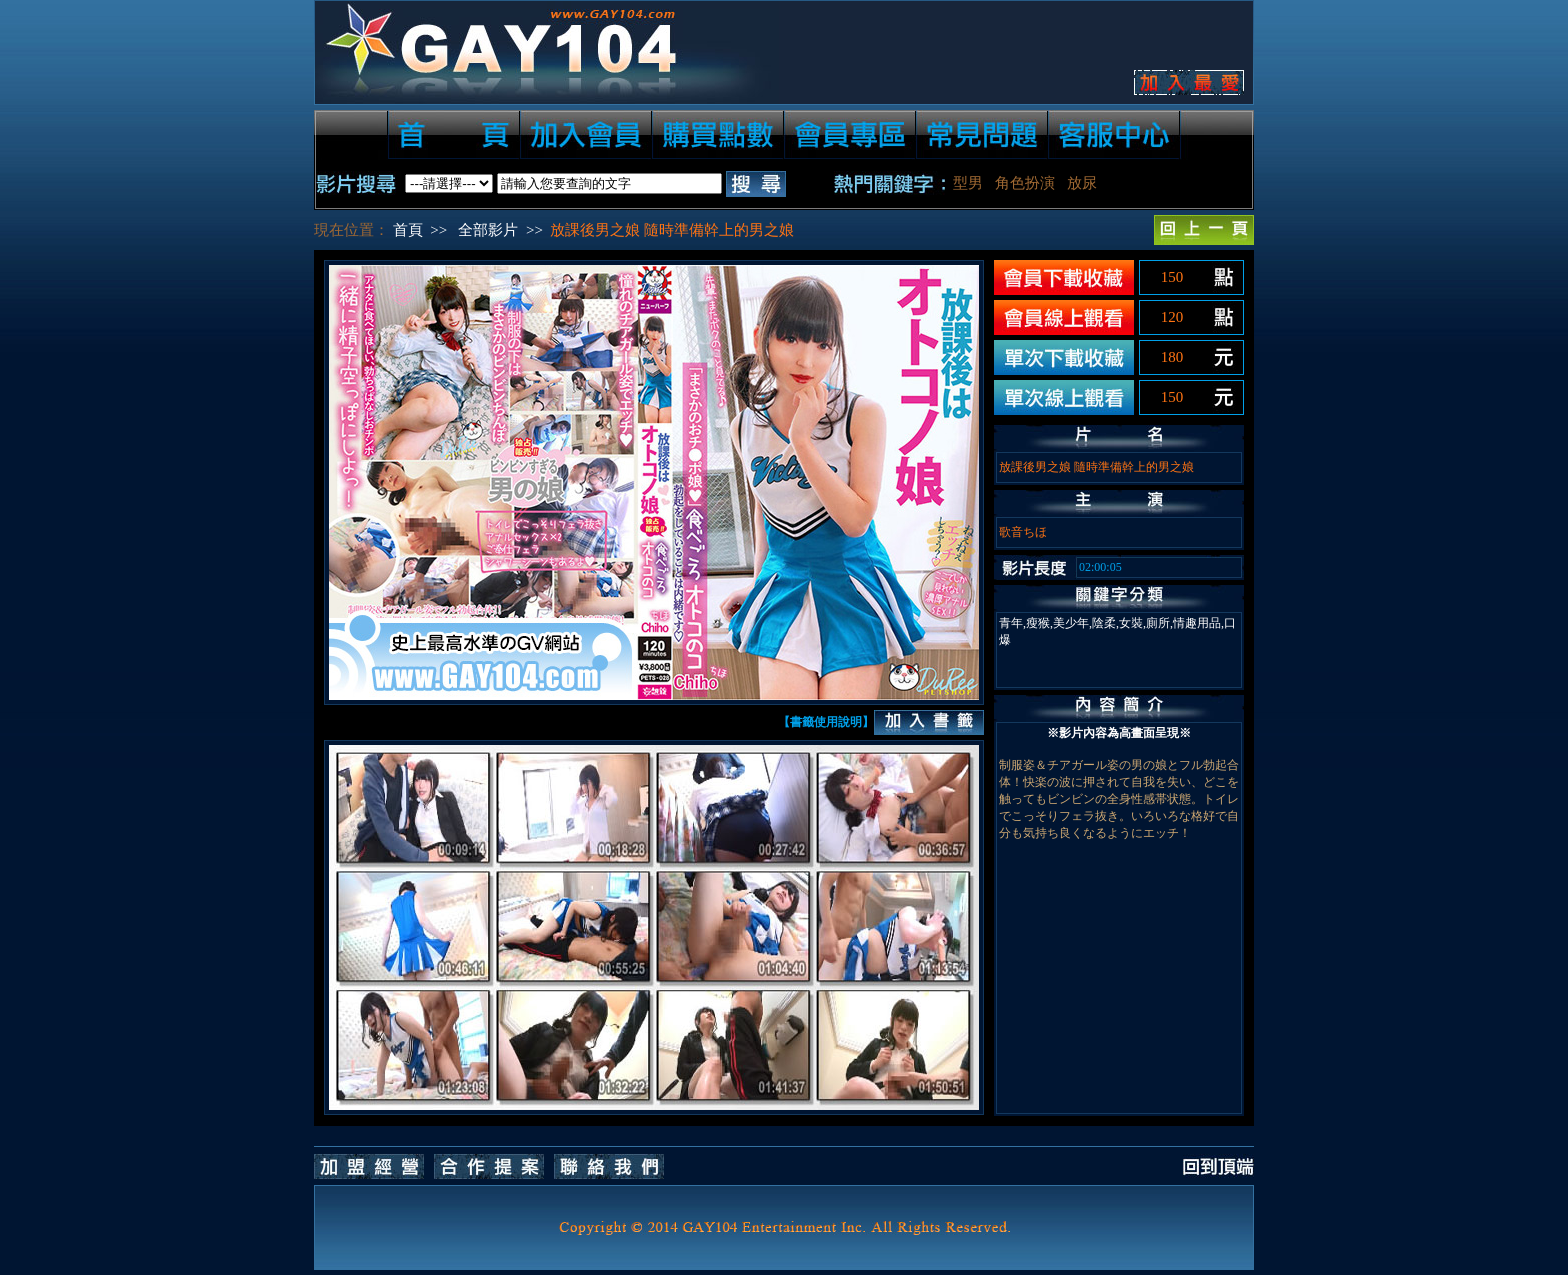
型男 (968, 183)
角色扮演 (1025, 183)
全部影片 (488, 230)
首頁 (408, 230)
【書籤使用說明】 (826, 722)
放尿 (1082, 183)
